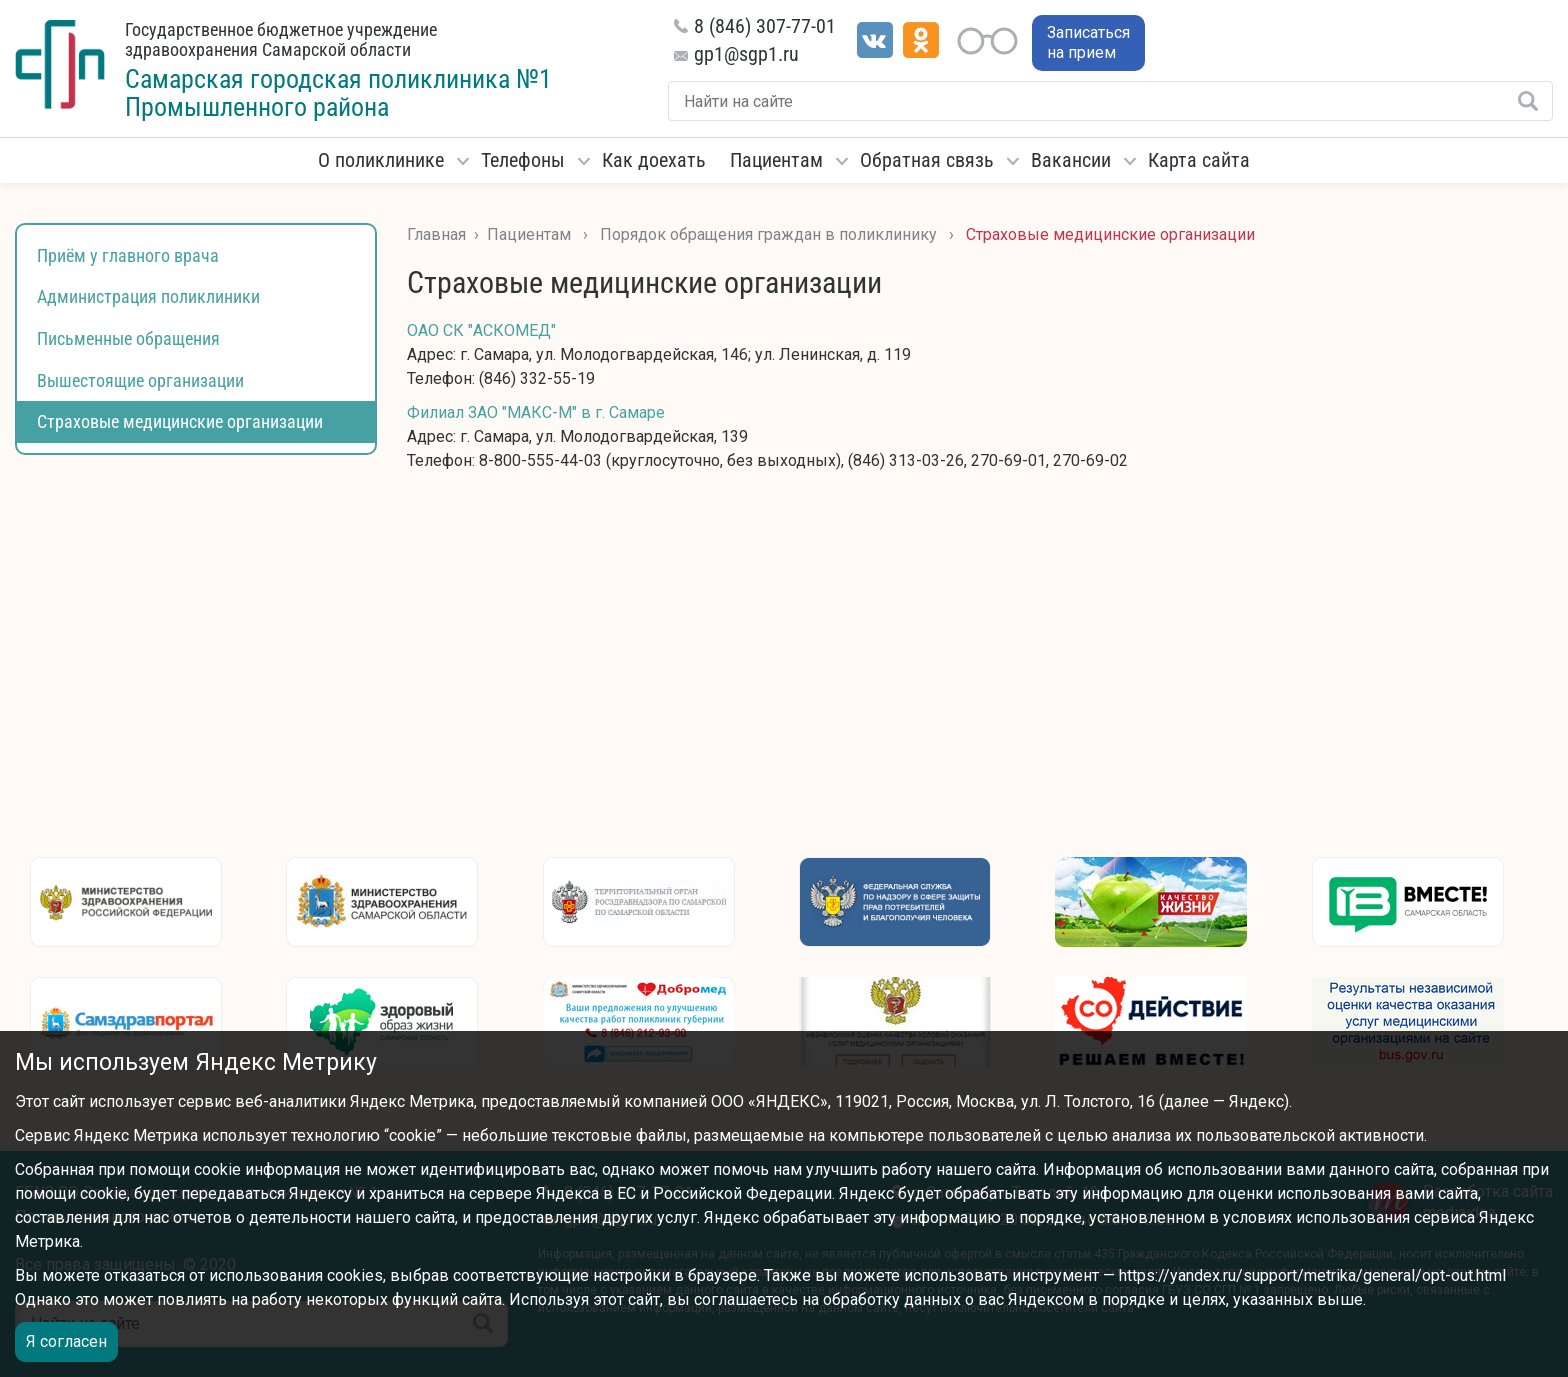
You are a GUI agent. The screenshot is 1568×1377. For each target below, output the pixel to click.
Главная (436, 234)
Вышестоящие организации (140, 380)
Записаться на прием (1088, 42)
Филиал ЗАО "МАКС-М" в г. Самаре (536, 412)
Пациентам (776, 160)
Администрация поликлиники (148, 296)
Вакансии (1071, 160)
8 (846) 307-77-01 (765, 26)
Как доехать (654, 160)
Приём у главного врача (128, 255)
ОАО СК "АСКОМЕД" (481, 330)
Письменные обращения (128, 338)
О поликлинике (381, 160)
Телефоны (523, 160)
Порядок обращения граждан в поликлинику (768, 234)
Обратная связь (927, 160)
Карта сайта (1199, 160)
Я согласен (66, 1341)
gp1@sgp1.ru (746, 54)
